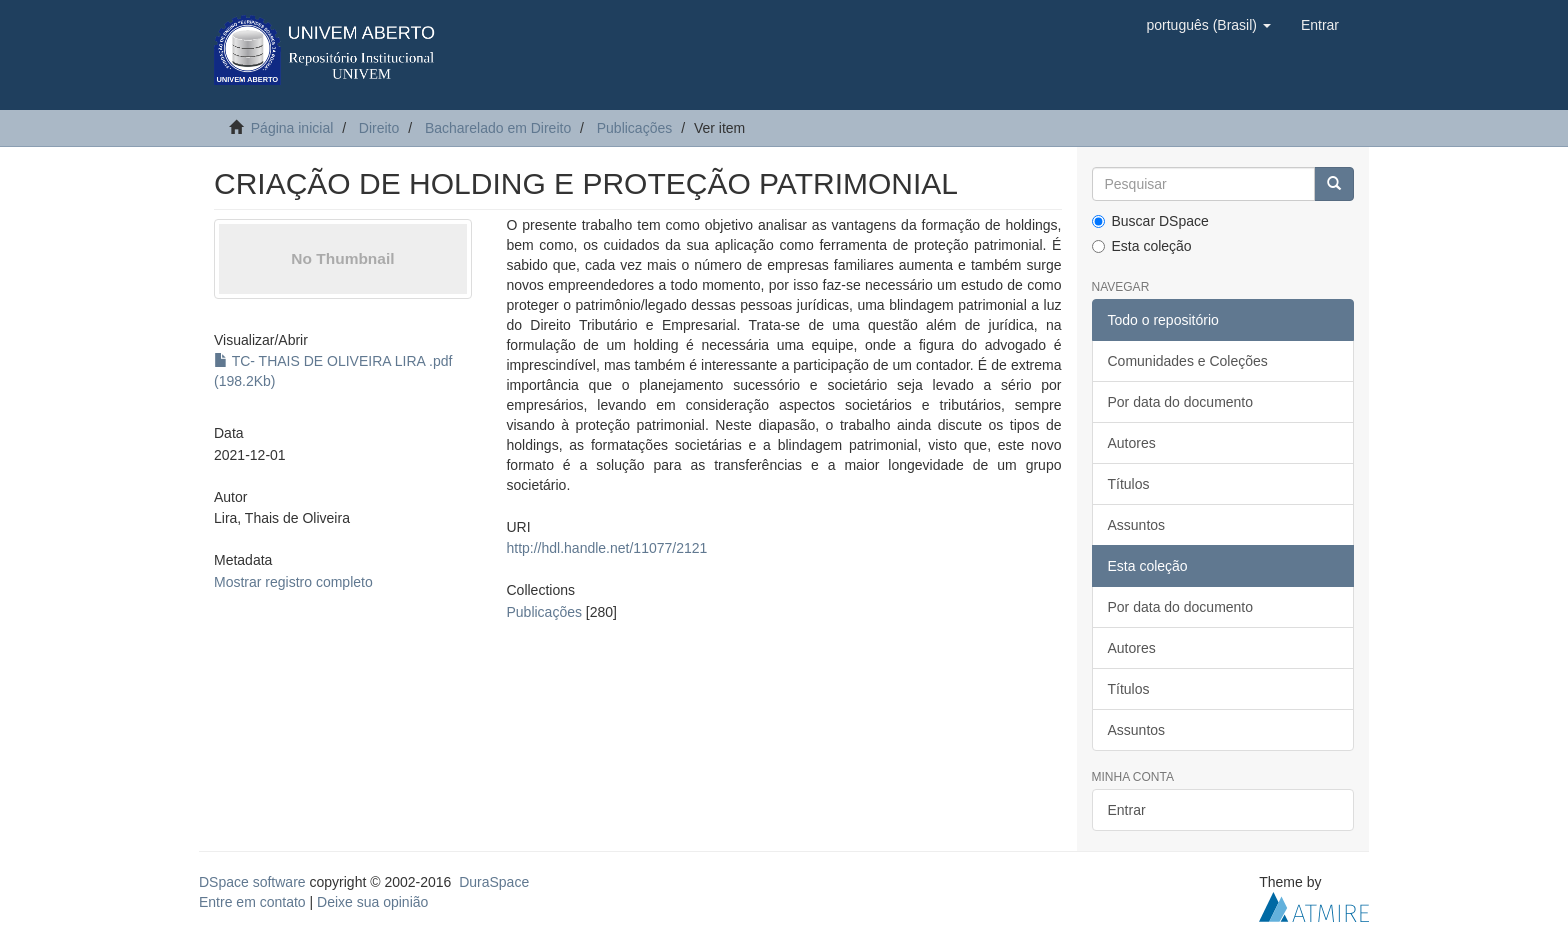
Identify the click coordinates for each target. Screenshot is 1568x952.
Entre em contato (252, 902)
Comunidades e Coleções (1188, 361)
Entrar (1127, 810)
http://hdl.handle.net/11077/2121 (606, 548)
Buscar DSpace (1150, 221)
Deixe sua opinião (372, 902)
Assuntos (1137, 525)
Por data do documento (1181, 402)
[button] (1208, 25)
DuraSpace (494, 882)
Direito (379, 128)
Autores (1132, 443)
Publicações (635, 128)
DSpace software (252, 882)
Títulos (1129, 484)
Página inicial (292, 128)
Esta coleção (1142, 246)
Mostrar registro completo (293, 582)
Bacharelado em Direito (498, 128)
